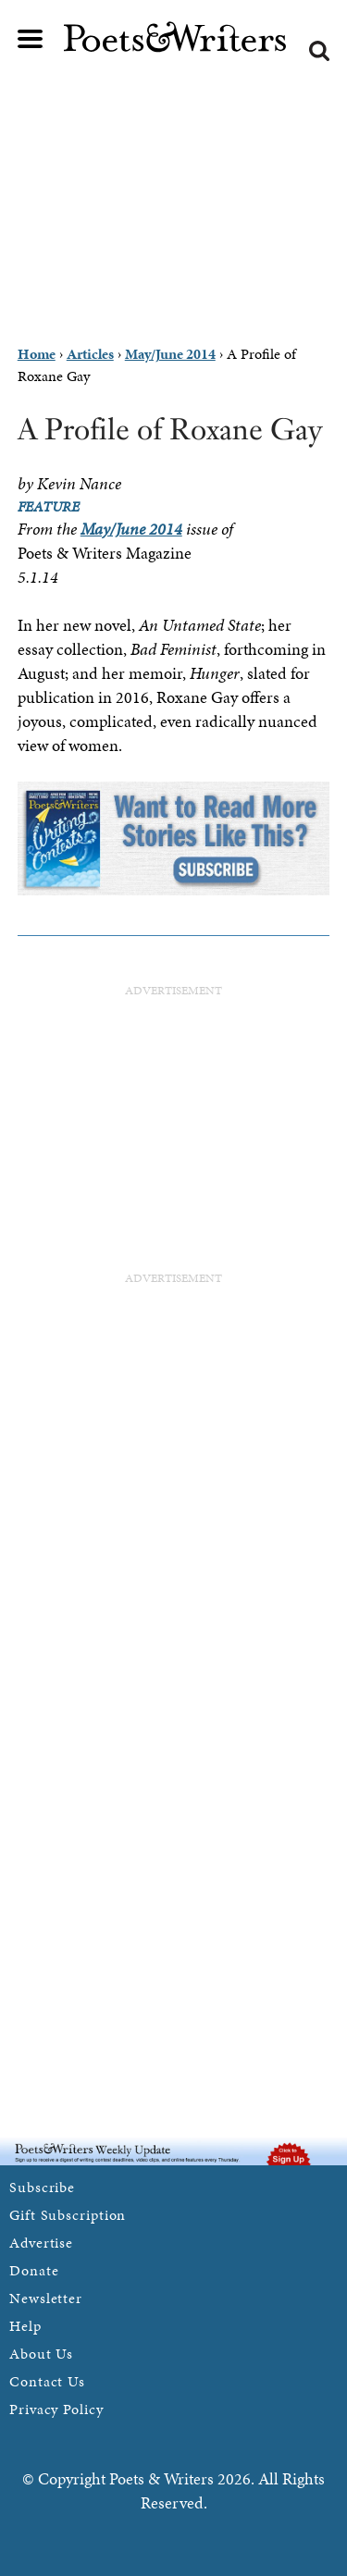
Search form (319, 51)
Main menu (30, 39)
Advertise (41, 2242)
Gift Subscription (67, 2214)
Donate (33, 2270)
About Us (41, 2353)
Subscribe (42, 2187)
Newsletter (45, 2298)
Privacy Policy (56, 2409)
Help (25, 2325)
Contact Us (47, 2381)
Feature (49, 506)
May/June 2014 (131, 528)
